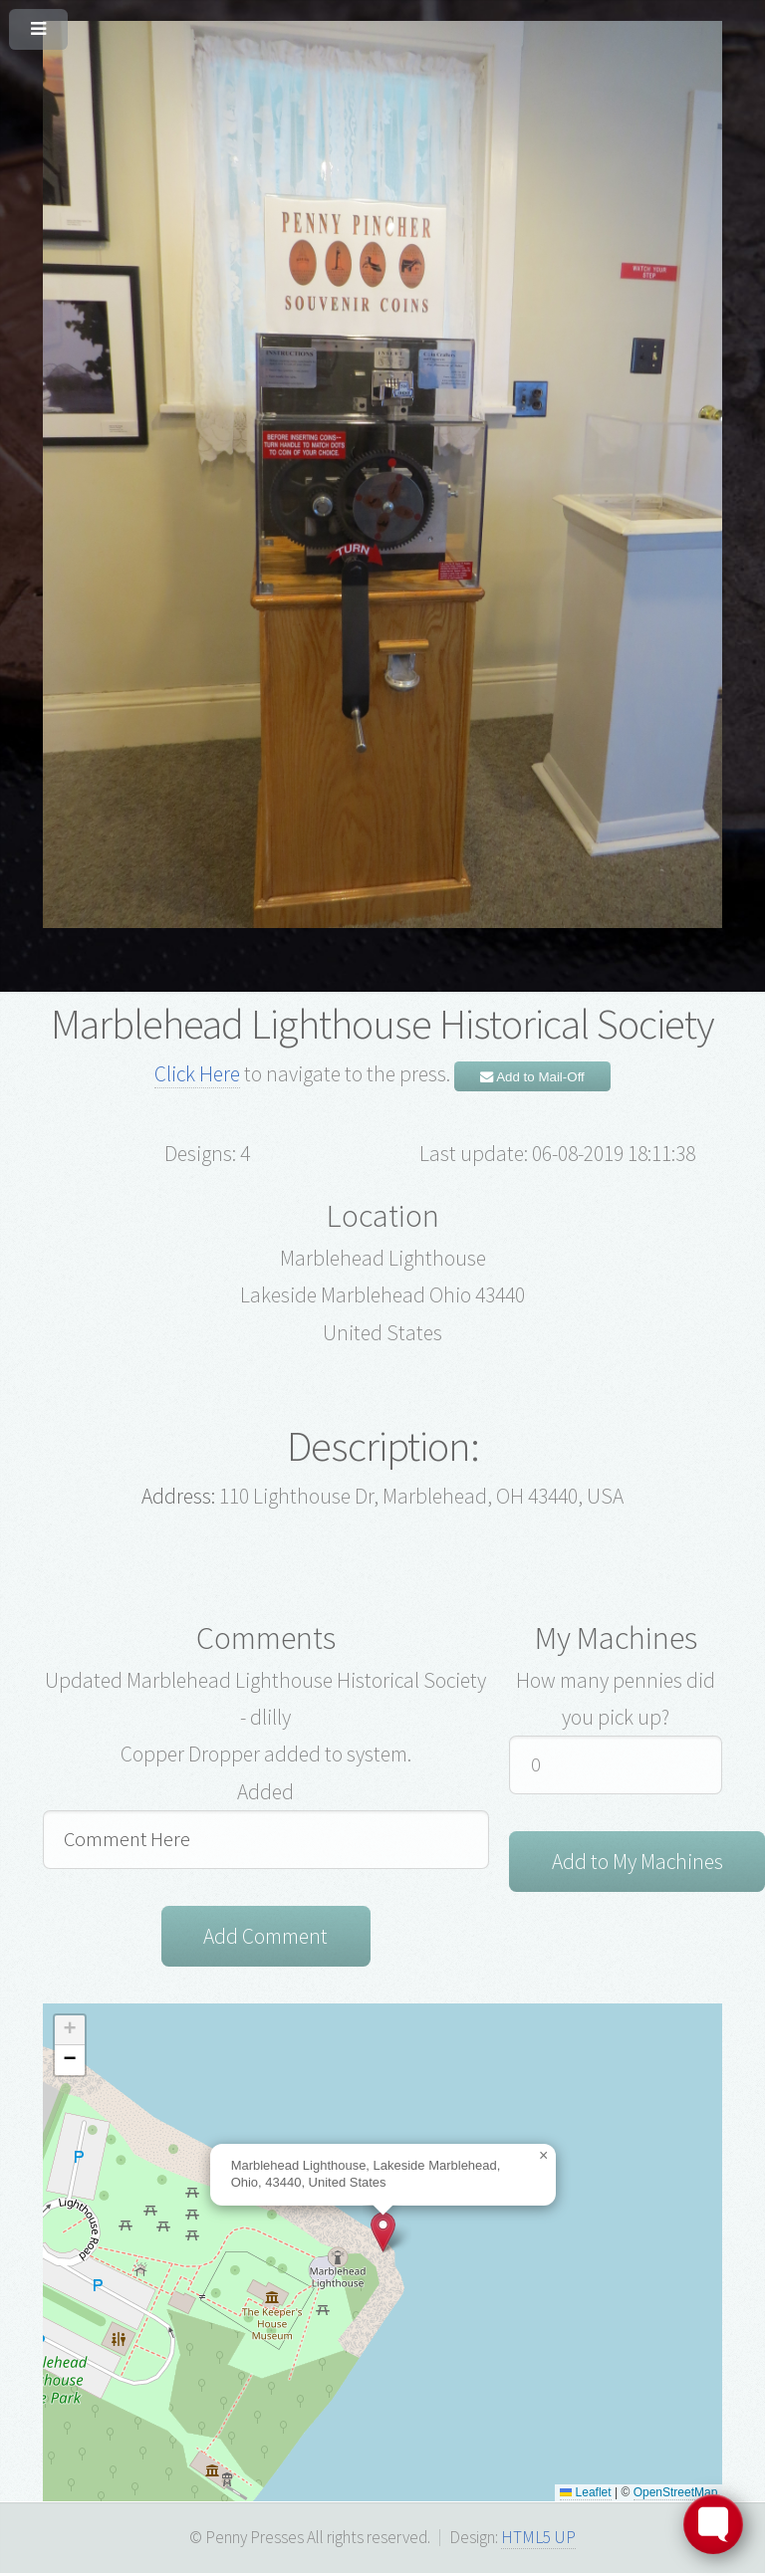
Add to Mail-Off (532, 1076)
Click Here (197, 1073)
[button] (383, 2234)
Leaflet (585, 2494)
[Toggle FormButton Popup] (713, 2524)
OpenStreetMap (676, 2494)
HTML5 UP (538, 2539)
